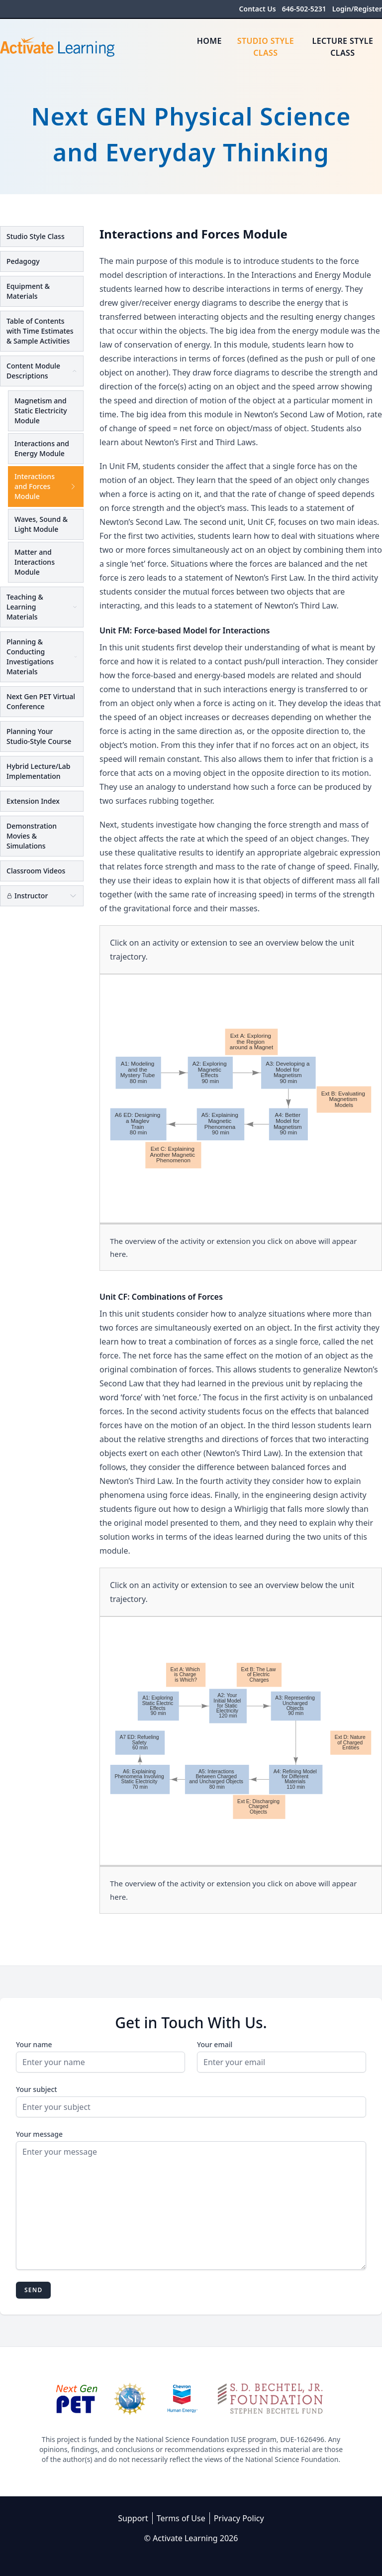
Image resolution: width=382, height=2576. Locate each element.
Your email (214, 2044)
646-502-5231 (304, 8)
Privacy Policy (239, 2518)
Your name (34, 2044)
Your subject (36, 2089)
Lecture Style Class (343, 46)
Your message (39, 2134)
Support (133, 2518)
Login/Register (357, 8)
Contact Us (257, 8)
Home (209, 40)
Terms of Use (181, 2518)
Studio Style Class (265, 46)
